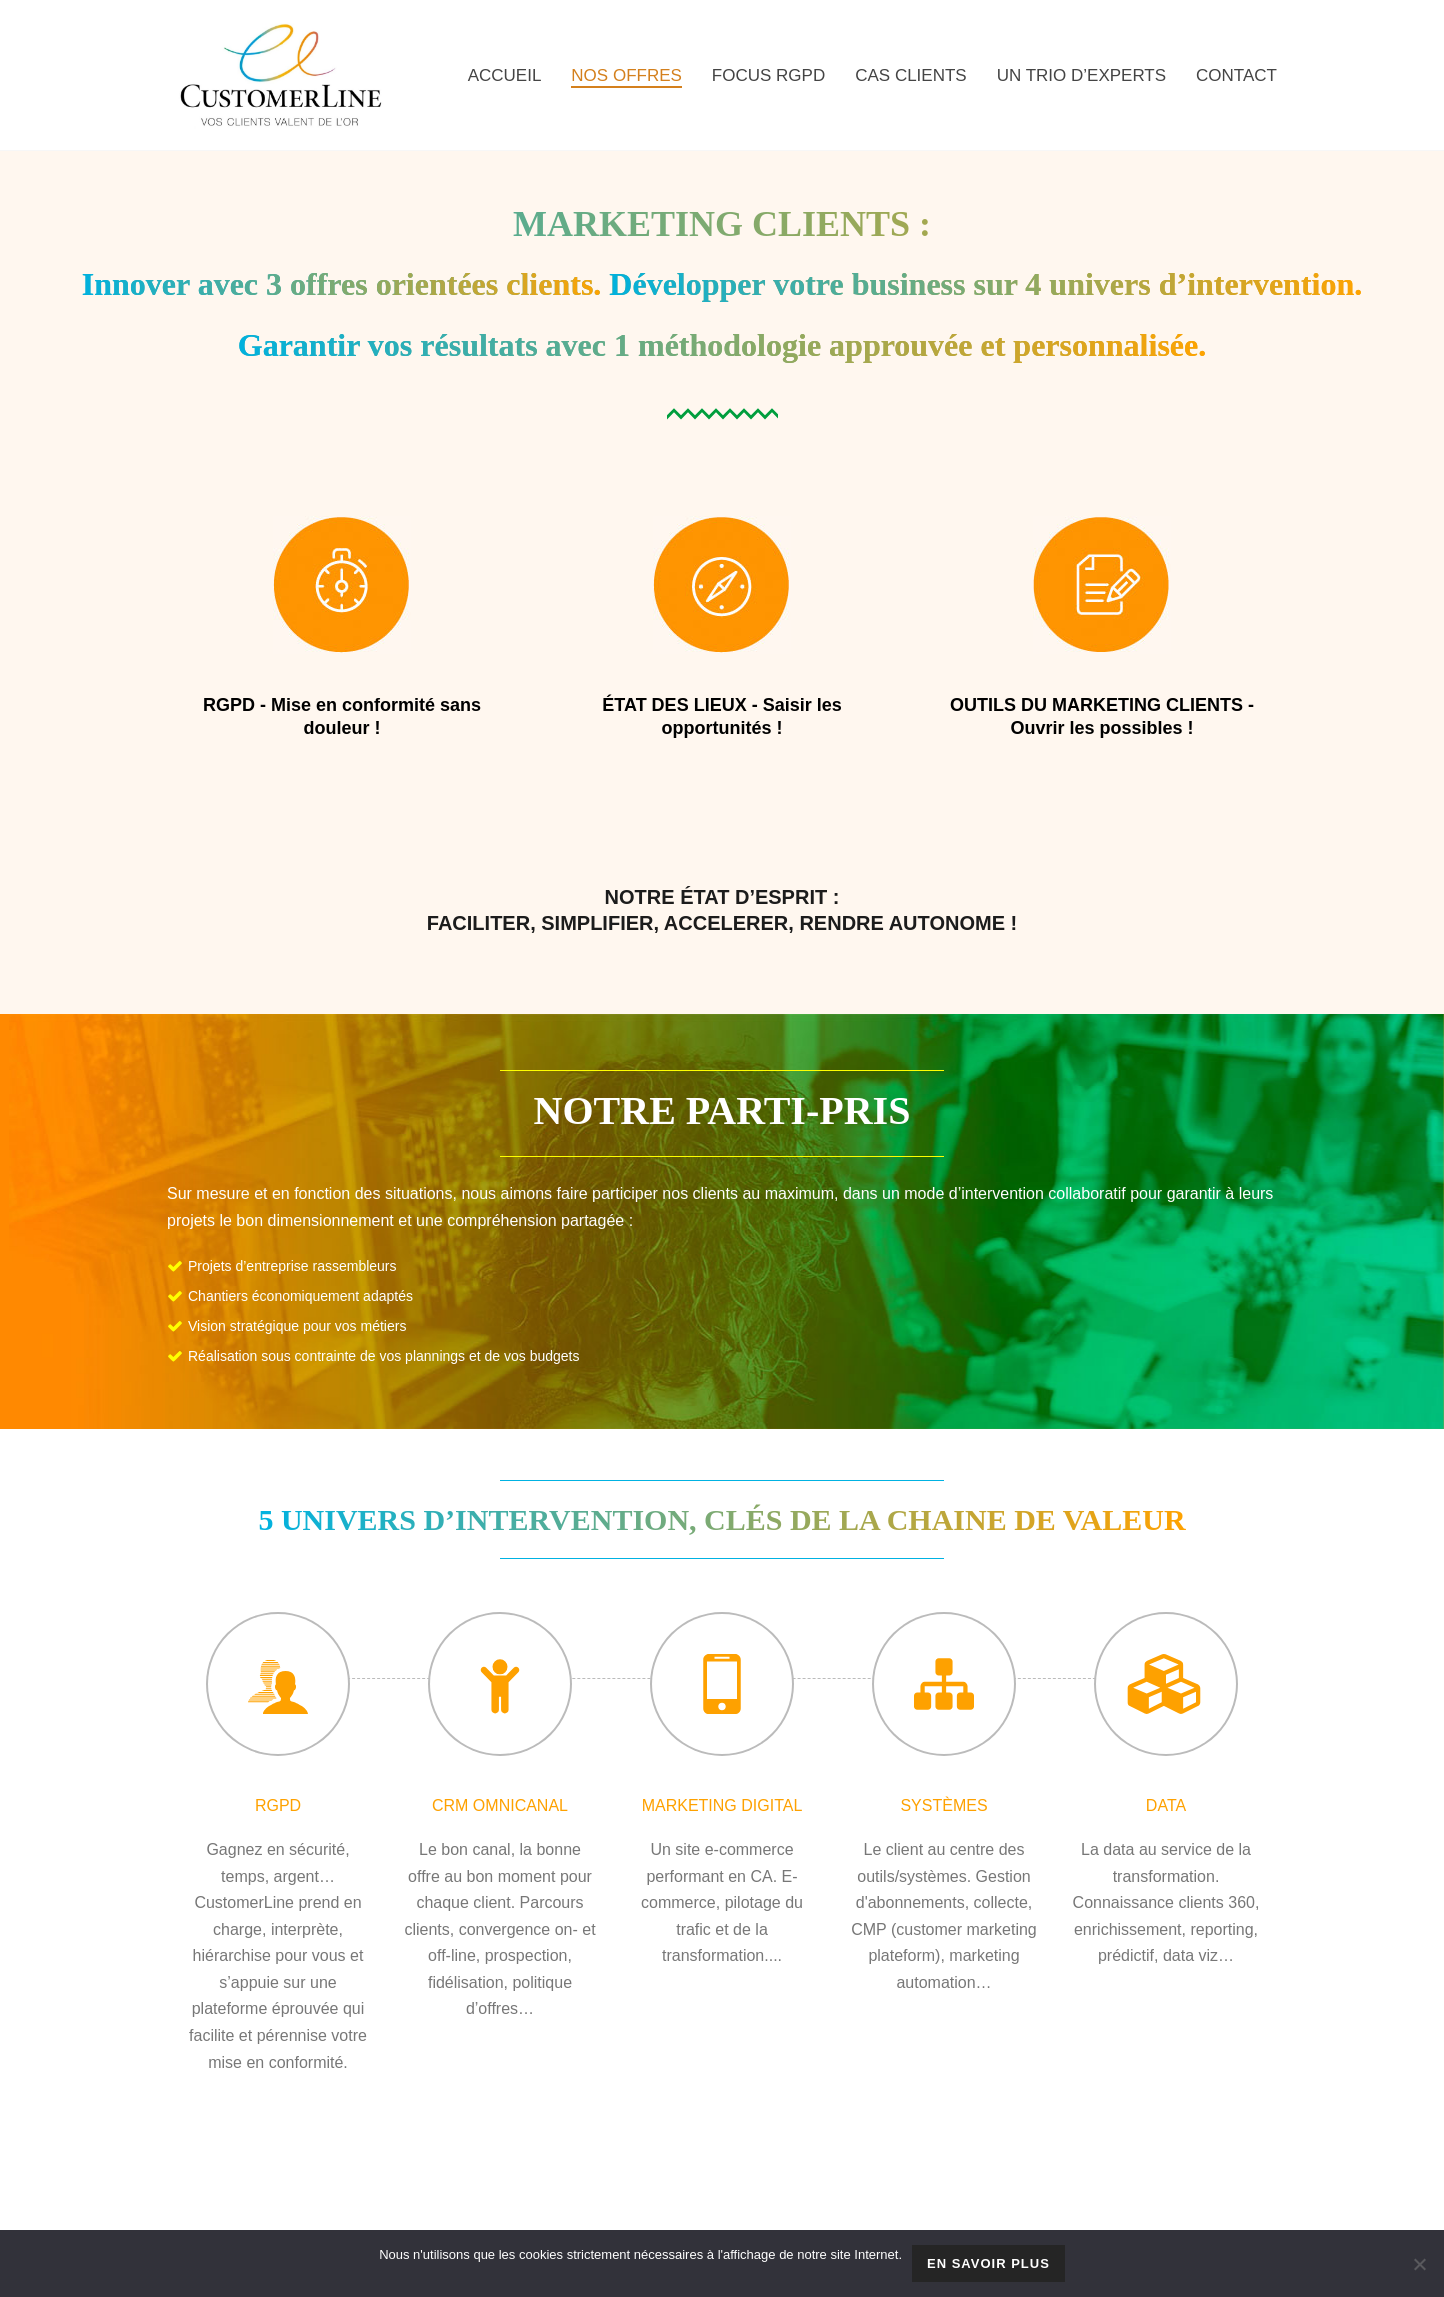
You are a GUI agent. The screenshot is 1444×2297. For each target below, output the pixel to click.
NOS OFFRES (626, 75)
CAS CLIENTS (910, 75)
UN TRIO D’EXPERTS (1081, 75)
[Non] (1419, 2264)
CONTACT (1236, 75)
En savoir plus (988, 2263)
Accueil (505, 75)
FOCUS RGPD (768, 75)
